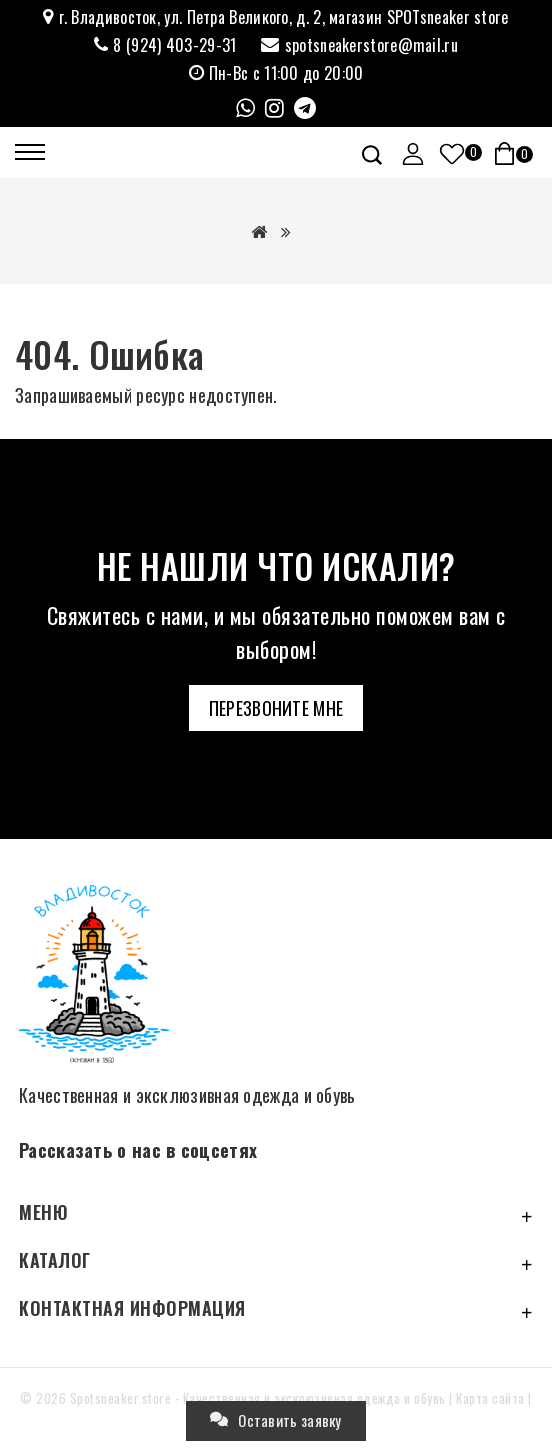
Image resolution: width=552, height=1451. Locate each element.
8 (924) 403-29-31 (174, 45)
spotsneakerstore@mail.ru (371, 45)
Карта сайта (490, 1398)
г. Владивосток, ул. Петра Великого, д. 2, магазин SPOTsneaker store (284, 17)
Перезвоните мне (276, 708)
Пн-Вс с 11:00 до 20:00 (286, 73)
